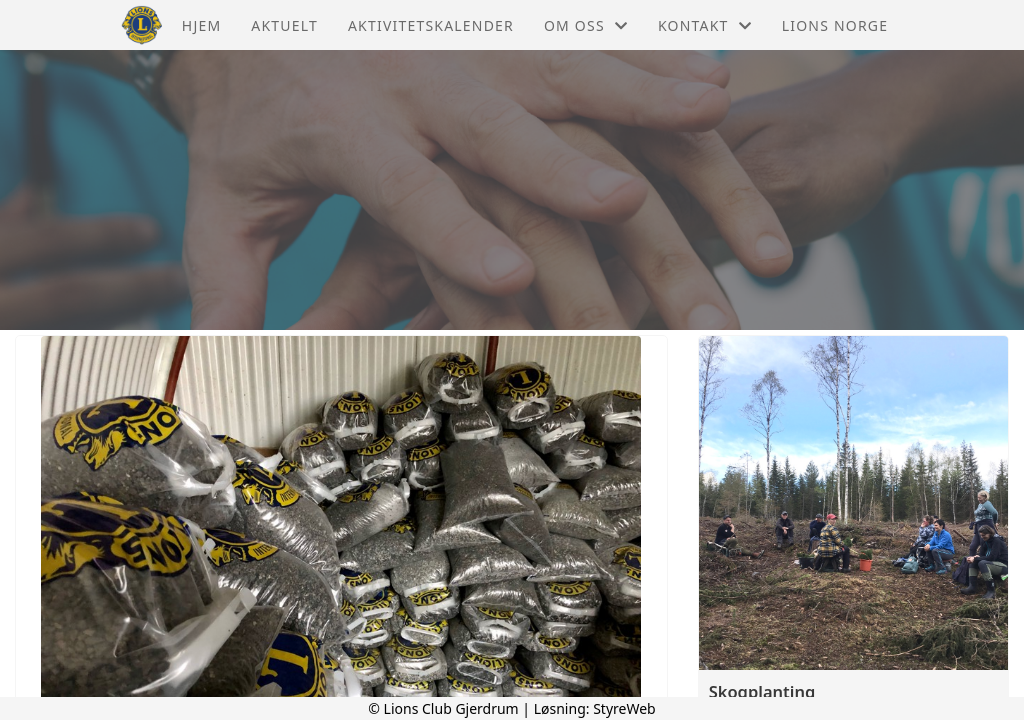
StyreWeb (624, 708)
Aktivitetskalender (431, 25)
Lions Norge (835, 25)
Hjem (201, 25)
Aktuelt (284, 25)
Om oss (586, 25)
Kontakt (705, 25)
